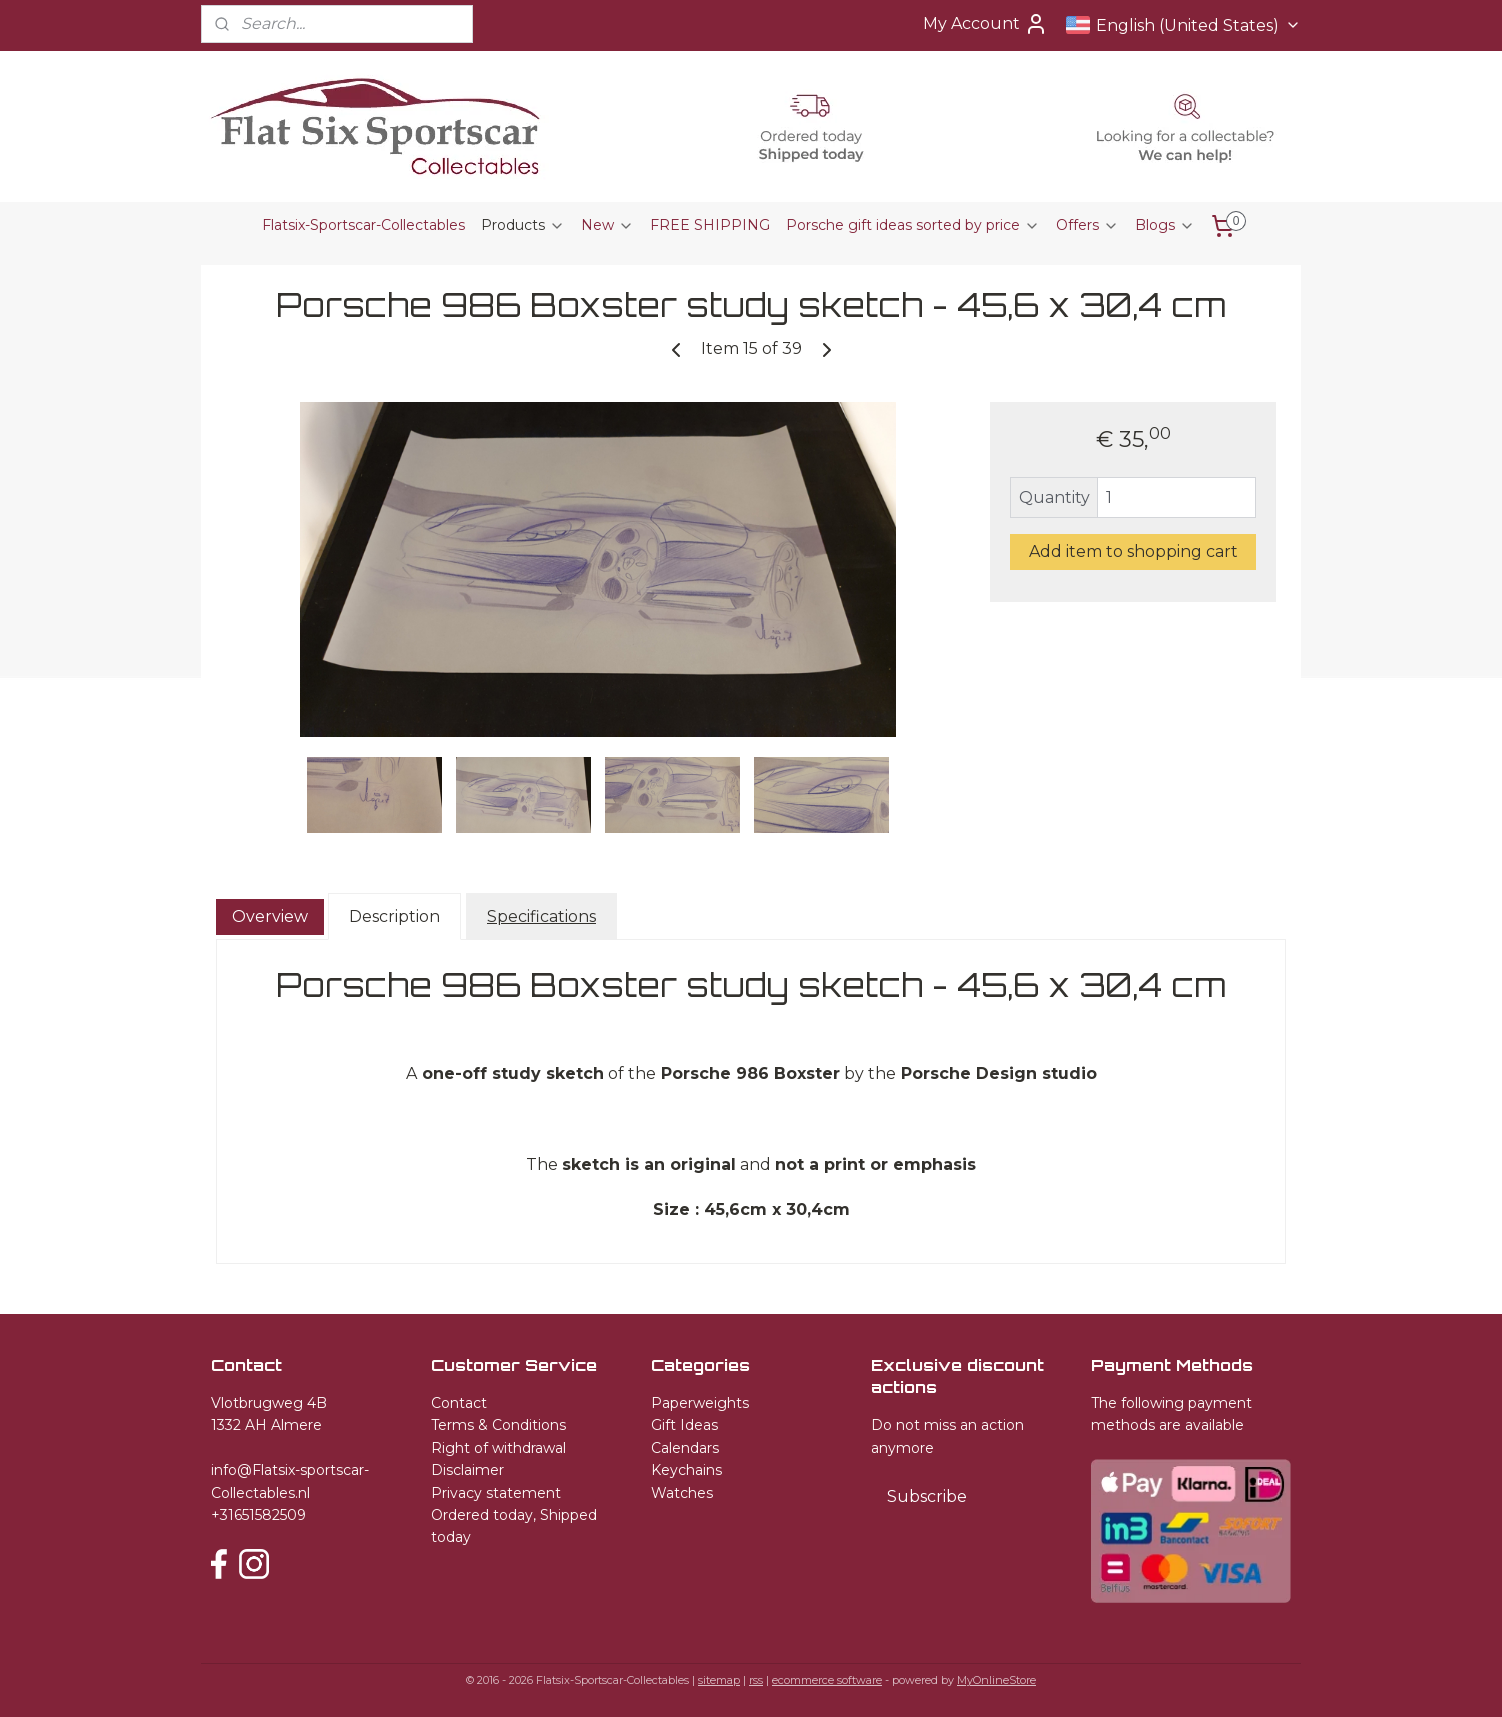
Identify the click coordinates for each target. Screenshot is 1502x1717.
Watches (682, 1493)
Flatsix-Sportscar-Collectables (363, 225)
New (607, 225)
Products (523, 225)
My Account (985, 24)
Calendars (685, 1448)
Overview (270, 915)
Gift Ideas (684, 1425)
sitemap (719, 1680)
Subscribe (927, 1496)
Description (394, 915)
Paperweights (700, 1403)
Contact (459, 1403)
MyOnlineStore (996, 1680)
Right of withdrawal (498, 1448)
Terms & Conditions (498, 1425)
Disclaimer (467, 1470)
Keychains (686, 1470)
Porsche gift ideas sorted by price (913, 225)
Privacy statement (496, 1493)
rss (756, 1680)
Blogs (1165, 225)
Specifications (541, 915)
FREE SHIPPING (710, 225)
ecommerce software (827, 1680)
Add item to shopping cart (1133, 551)
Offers (1087, 225)
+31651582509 (258, 1515)
